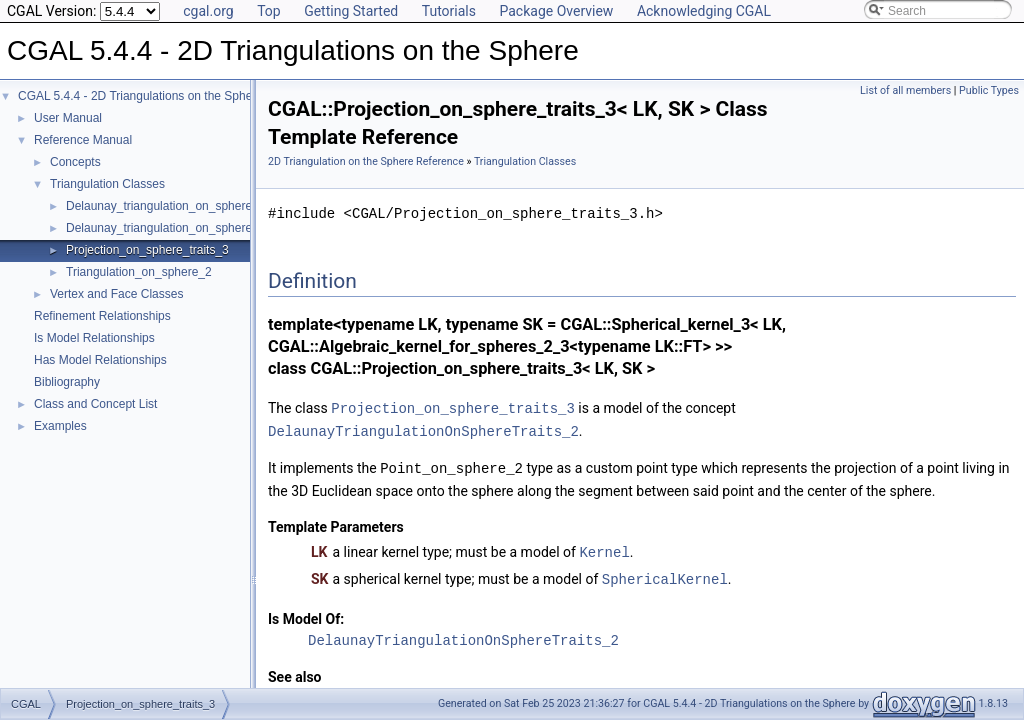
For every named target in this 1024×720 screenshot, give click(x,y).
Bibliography (67, 382)
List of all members (905, 90)
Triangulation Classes (107, 184)
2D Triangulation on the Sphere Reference (366, 161)
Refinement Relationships (102, 316)
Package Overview (556, 11)
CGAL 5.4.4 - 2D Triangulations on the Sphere (140, 96)
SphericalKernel (665, 574)
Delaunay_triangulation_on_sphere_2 (166, 206)
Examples (60, 426)
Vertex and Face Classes (116, 294)
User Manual (68, 118)
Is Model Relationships (94, 338)
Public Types (989, 90)
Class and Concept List (95, 404)
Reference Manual (83, 140)
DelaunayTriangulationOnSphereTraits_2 (423, 429)
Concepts (75, 162)
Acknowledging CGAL (704, 11)
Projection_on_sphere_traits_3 (147, 250)
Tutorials (449, 11)
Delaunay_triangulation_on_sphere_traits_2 (182, 228)
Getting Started (351, 11)
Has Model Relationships (100, 360)
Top (269, 11)
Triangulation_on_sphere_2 (139, 272)
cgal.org (208, 11)
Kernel (604, 548)
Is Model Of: (306, 614)
